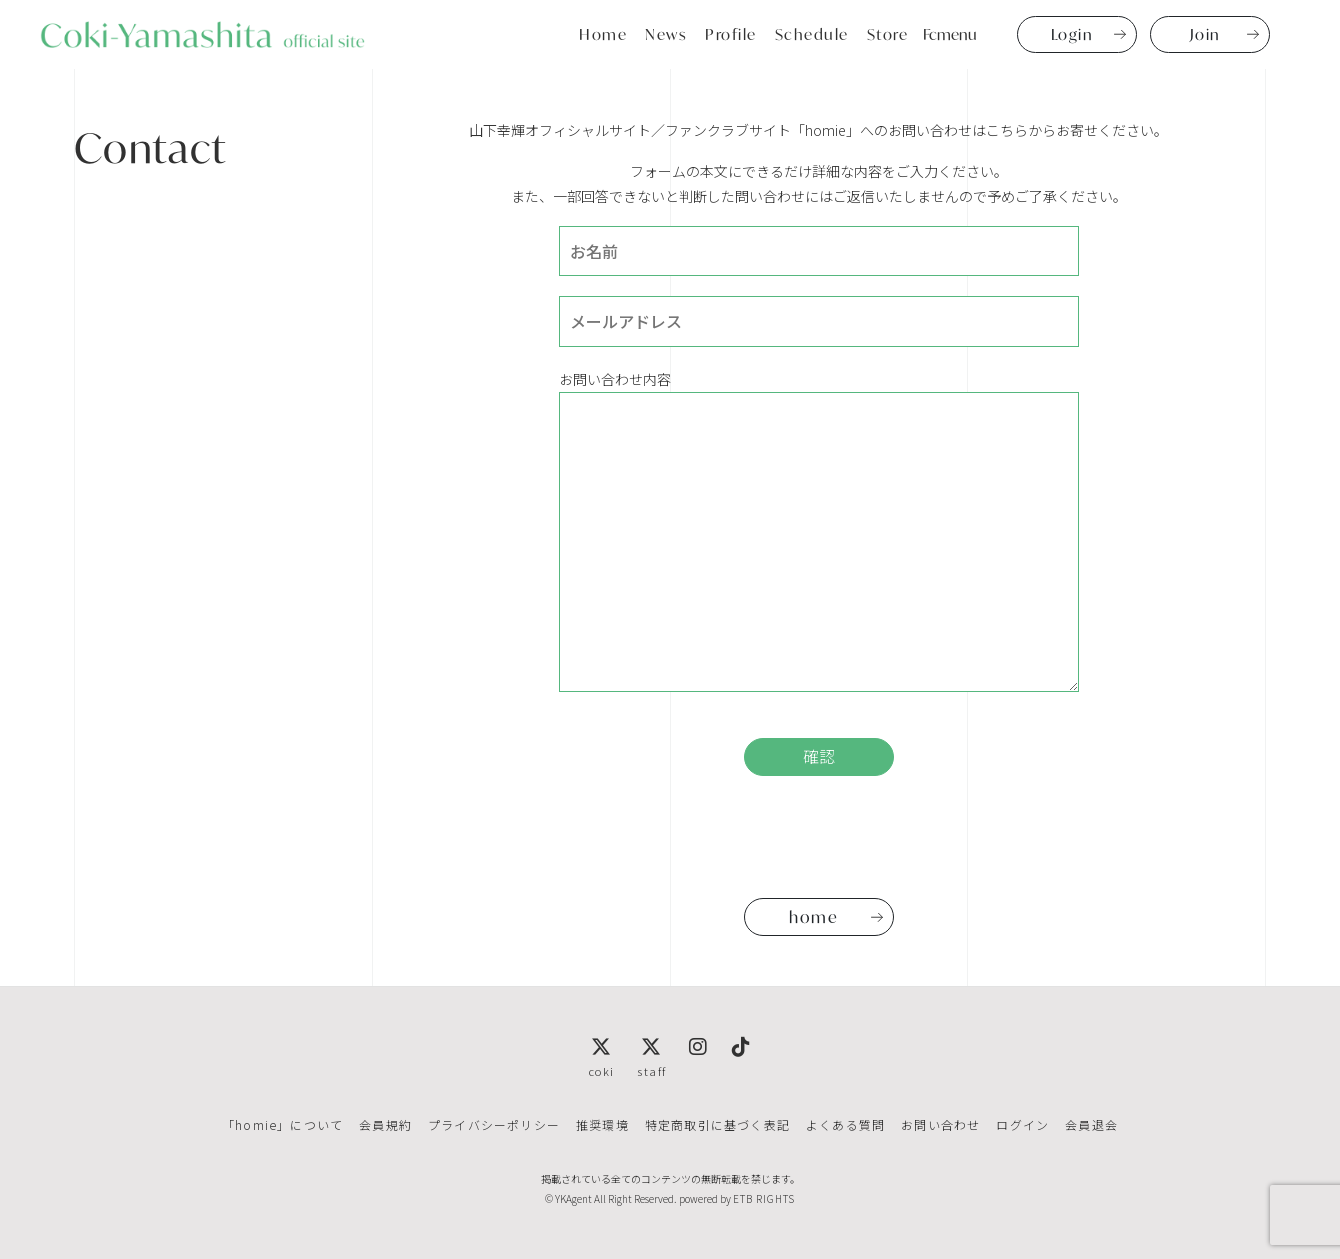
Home (603, 34)
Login (1072, 34)
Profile (731, 34)
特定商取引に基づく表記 (717, 1124)
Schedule (812, 34)
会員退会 (1091, 1124)
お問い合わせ (940, 1124)
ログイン (1022, 1124)
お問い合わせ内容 (819, 530)
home (813, 916)
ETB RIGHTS (764, 1198)
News (666, 34)
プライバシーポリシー (494, 1124)
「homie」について (282, 1124)
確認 (819, 756)
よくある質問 (845, 1124)
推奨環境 (602, 1124)
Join (1205, 34)
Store (888, 34)
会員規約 (385, 1124)
